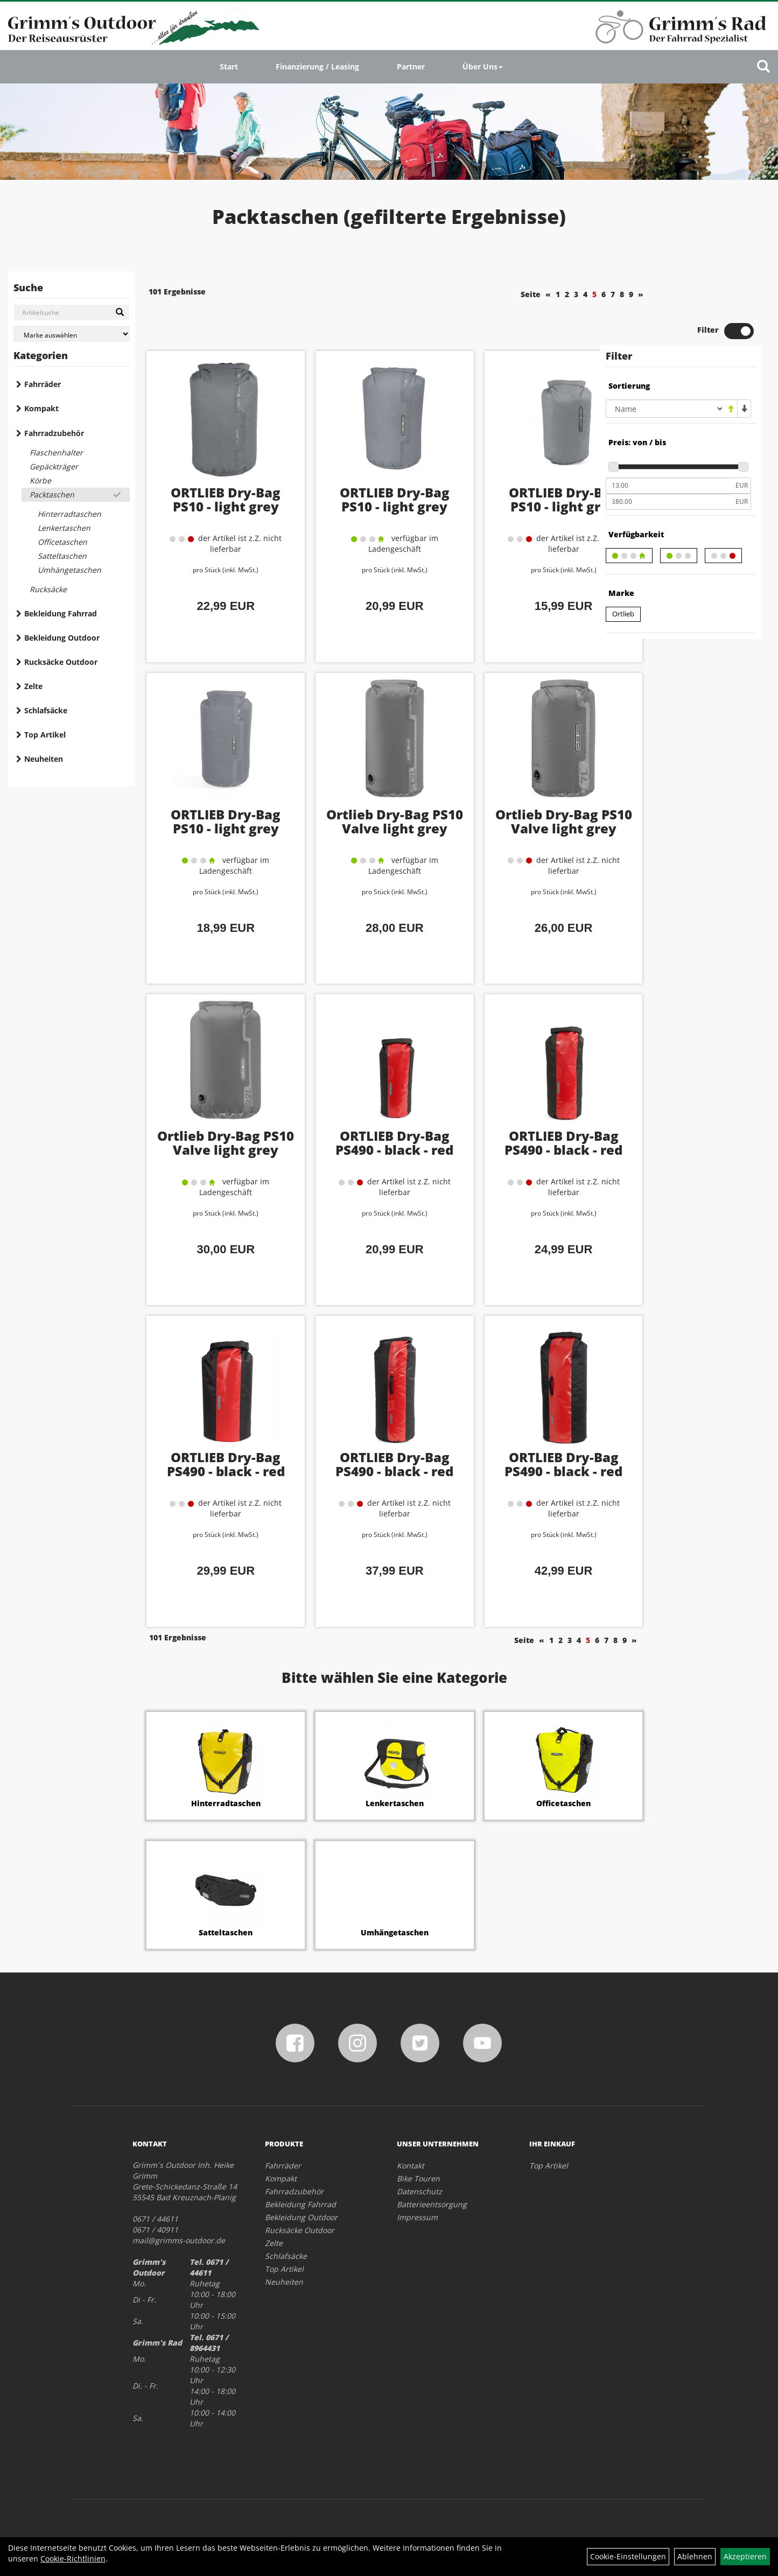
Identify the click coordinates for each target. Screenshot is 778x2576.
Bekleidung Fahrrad (60, 613)
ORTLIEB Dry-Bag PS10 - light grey (216, 462)
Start (229, 66)
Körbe (40, 480)
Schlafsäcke (45, 710)
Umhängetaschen (69, 570)
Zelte (33, 686)
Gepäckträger (54, 466)
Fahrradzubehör (54, 433)
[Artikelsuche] (763, 67)
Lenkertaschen (64, 528)
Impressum (417, 2178)
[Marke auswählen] (71, 334)
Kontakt (410, 2127)
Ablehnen (694, 2556)
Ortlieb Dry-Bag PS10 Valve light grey (366, 790)
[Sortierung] (665, 372)
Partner (411, 66)
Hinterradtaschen (69, 514)
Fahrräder (42, 384)
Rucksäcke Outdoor (60, 662)
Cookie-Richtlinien (73, 2558)
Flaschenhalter (56, 452)
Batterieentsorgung (432, 2165)
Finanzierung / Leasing (317, 66)
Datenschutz (419, 2152)
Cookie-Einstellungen (628, 2556)
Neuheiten (43, 759)
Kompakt (41, 408)
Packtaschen (52, 494)
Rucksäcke (48, 589)
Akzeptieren (745, 2556)
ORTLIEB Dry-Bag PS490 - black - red (366, 1105)
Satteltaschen (62, 556)
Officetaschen (62, 542)
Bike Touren (418, 2140)
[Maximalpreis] (669, 465)
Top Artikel (45, 734)
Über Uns (482, 66)
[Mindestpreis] (669, 449)
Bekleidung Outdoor (62, 638)
